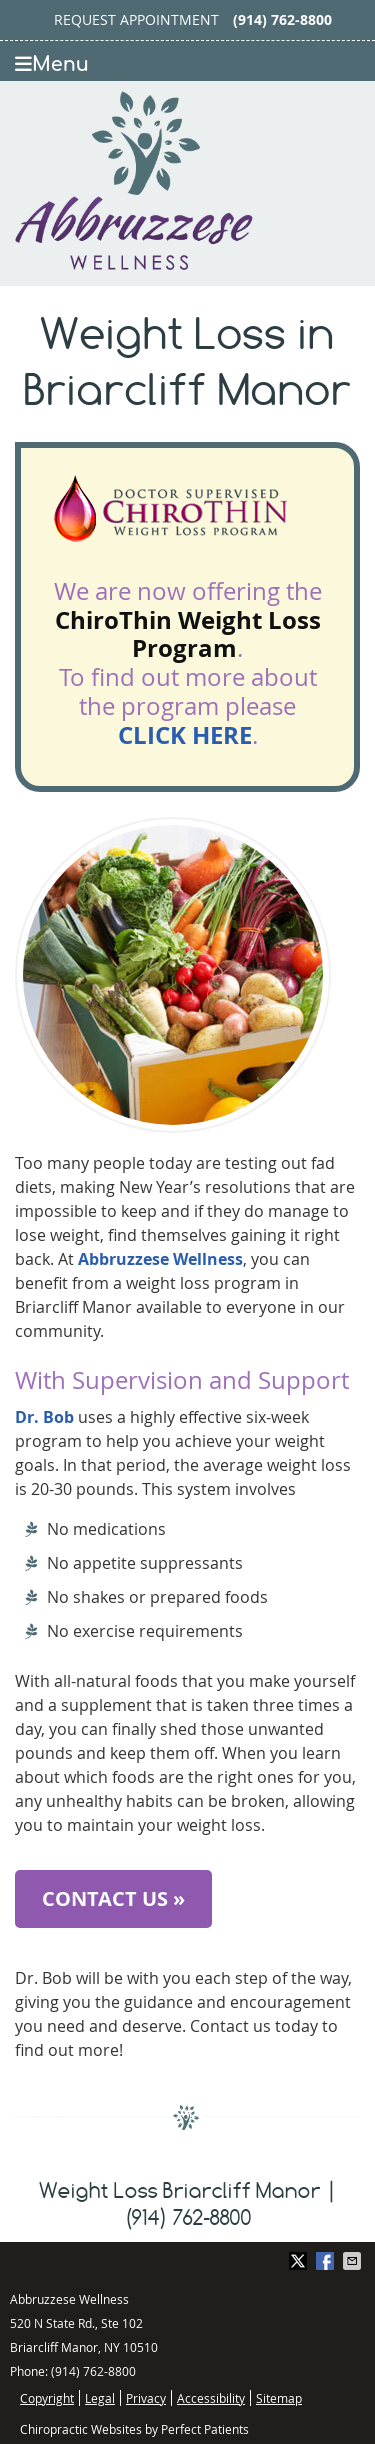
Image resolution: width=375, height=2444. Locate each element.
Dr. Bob (44, 1417)
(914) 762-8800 (282, 19)
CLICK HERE (185, 735)
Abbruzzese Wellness (160, 1259)
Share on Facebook (327, 2261)
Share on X (300, 2261)
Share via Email (354, 2261)
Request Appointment (136, 19)
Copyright (47, 2398)
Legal (100, 2398)
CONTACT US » (113, 1898)
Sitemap (279, 2398)
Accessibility (211, 2398)
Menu (52, 64)
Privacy (146, 2398)
